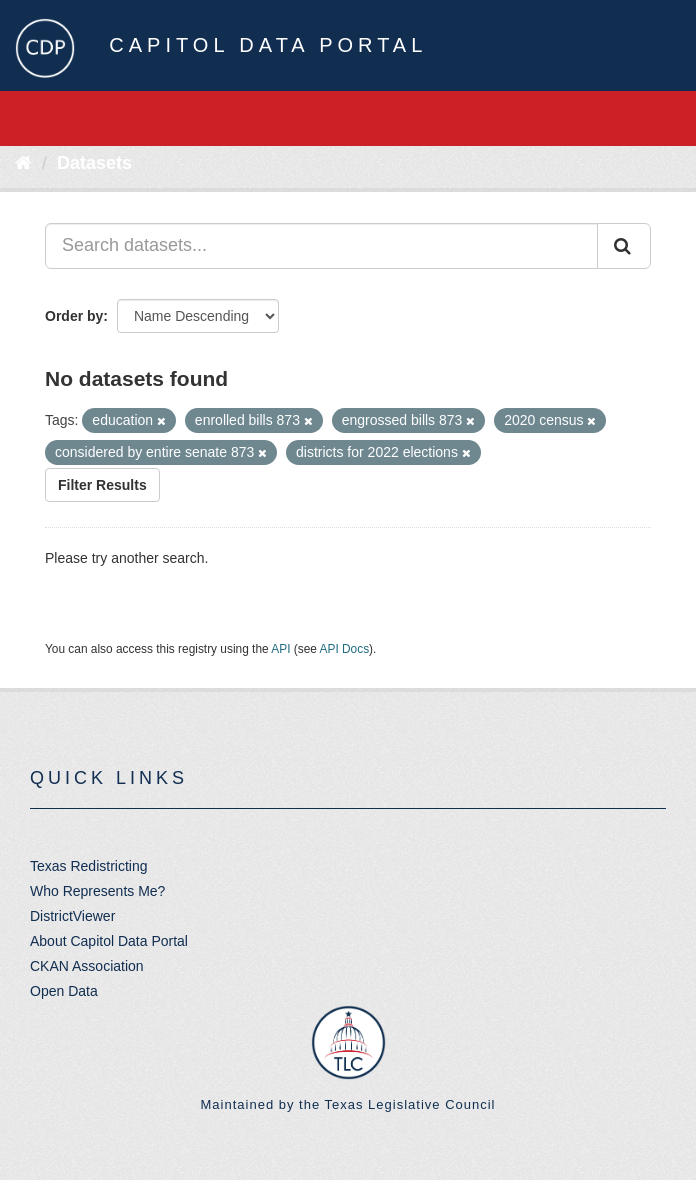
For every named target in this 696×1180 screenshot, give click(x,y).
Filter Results (102, 485)
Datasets (94, 163)
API (280, 649)
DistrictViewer (72, 916)
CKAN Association (87, 966)
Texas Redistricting (89, 866)
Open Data (64, 991)
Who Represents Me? (97, 891)
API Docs (345, 649)
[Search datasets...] (321, 246)
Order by (74, 316)
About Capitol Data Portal (109, 941)
